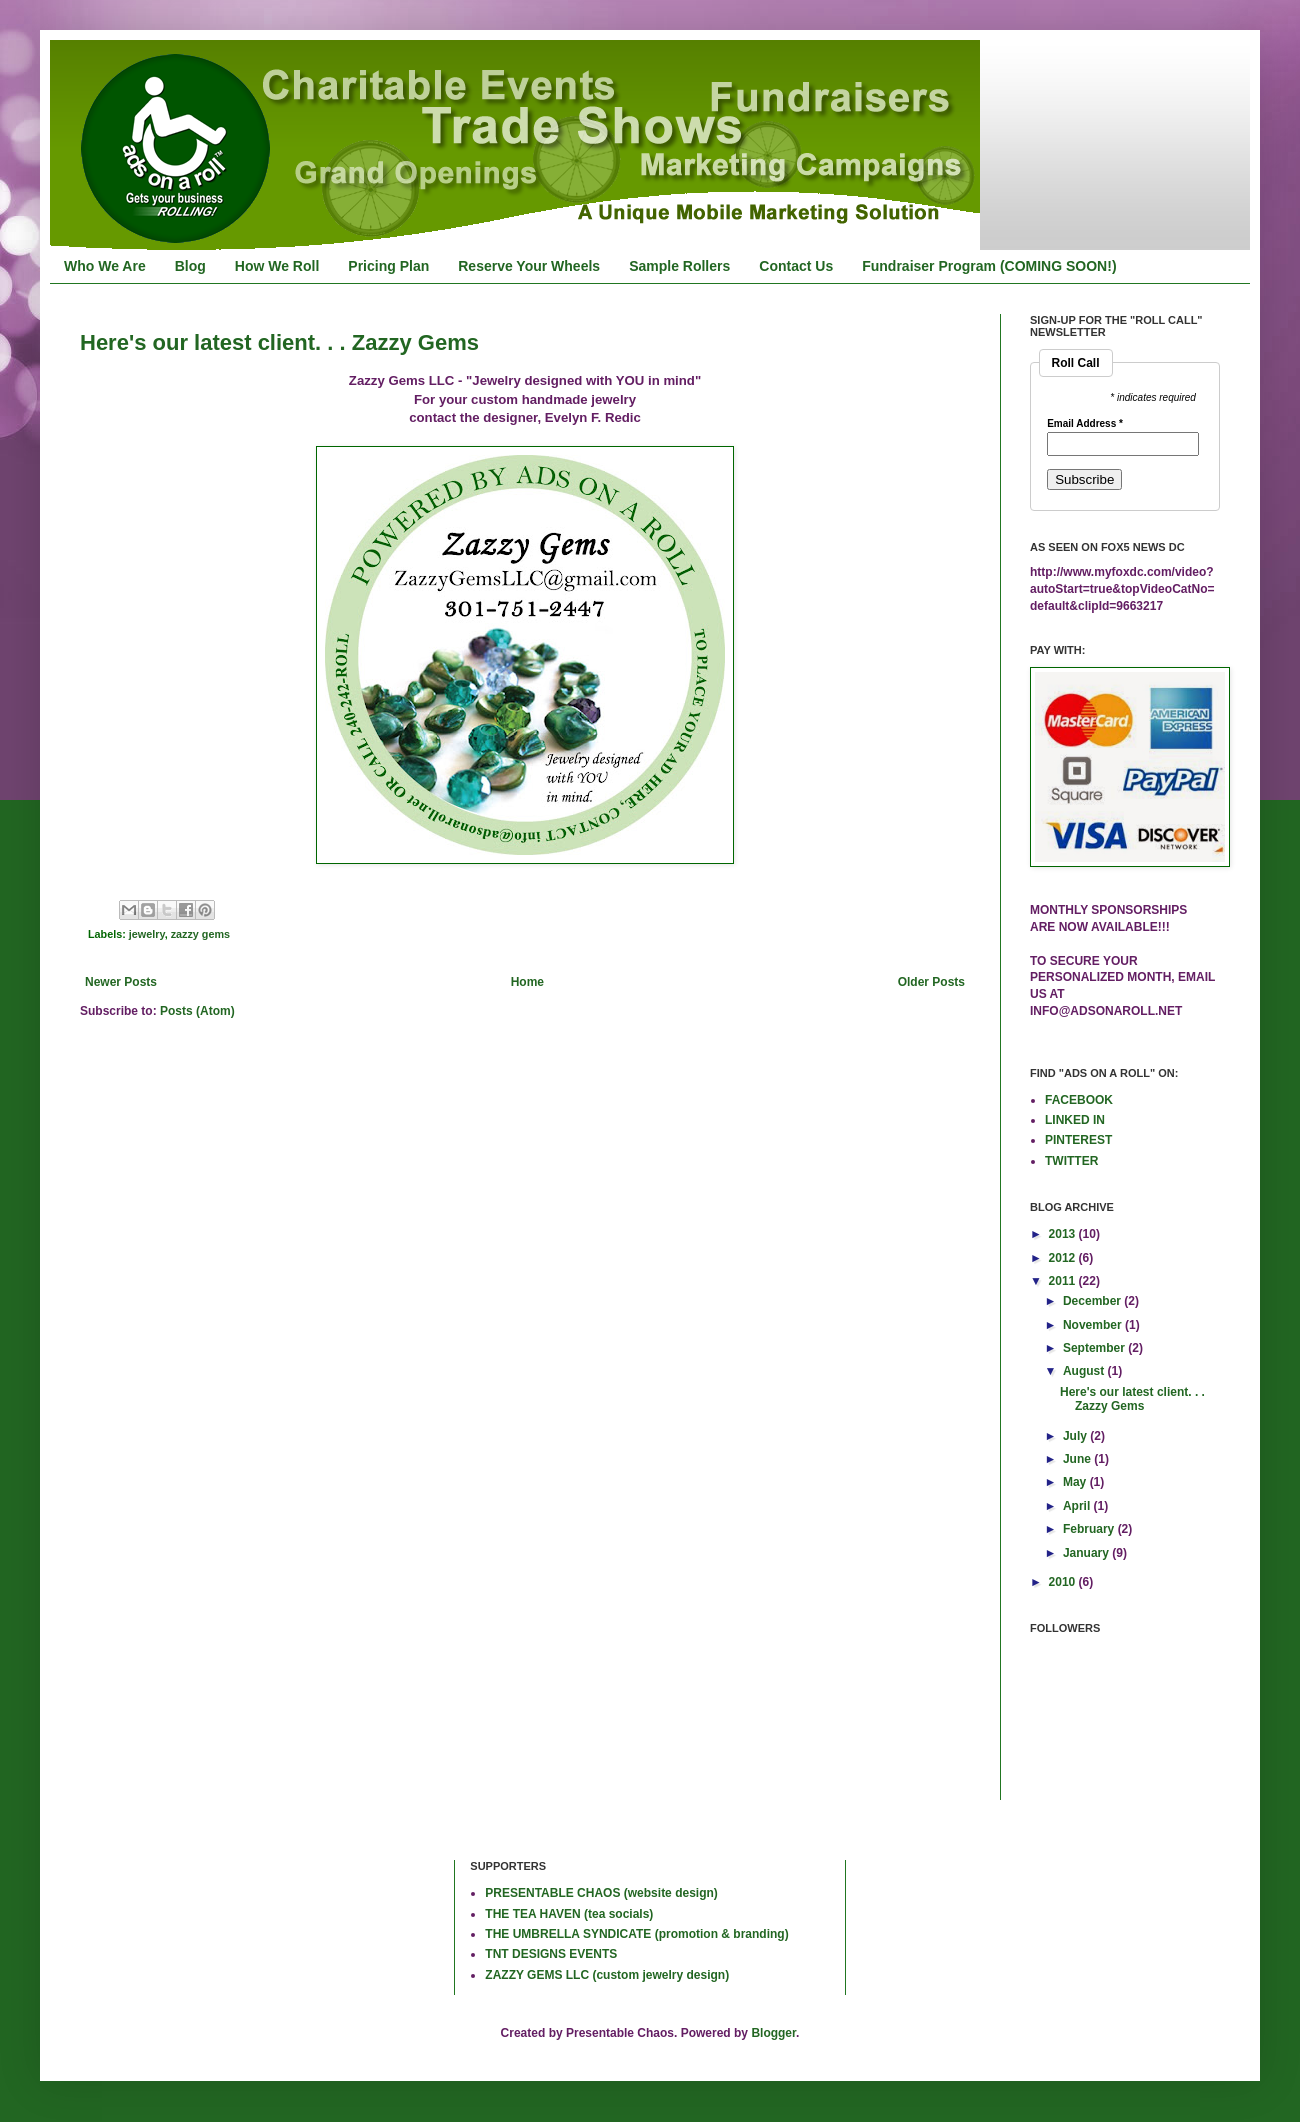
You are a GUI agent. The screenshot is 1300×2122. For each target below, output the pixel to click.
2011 (1064, 1281)
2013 (1064, 1234)
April (1078, 1506)
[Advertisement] (145, 1925)
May (1076, 1482)
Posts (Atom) (197, 1011)
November (1094, 1325)
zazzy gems (200, 934)
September (1095, 1348)
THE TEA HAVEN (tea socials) (569, 1914)
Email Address (1085, 424)
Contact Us (796, 266)
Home (527, 982)
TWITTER (1071, 1161)
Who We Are (105, 266)
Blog (190, 266)
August (1085, 1371)
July (1076, 1436)
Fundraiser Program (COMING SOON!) (989, 266)
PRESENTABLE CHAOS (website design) (601, 1893)
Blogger (773, 2033)
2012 (1064, 1258)
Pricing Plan (388, 266)
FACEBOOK (1079, 1100)
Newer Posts (121, 982)
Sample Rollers (679, 266)
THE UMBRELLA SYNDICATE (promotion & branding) (636, 1934)
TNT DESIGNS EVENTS (551, 1954)
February (1090, 1529)
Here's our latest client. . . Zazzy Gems (279, 342)
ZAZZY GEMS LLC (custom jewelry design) (607, 1975)
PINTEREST (1078, 1140)
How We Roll (277, 266)
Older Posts (931, 982)
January (1087, 1553)
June (1078, 1459)
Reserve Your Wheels (529, 266)
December (1093, 1301)
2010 (1064, 1582)
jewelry (147, 934)
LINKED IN (1075, 1120)
